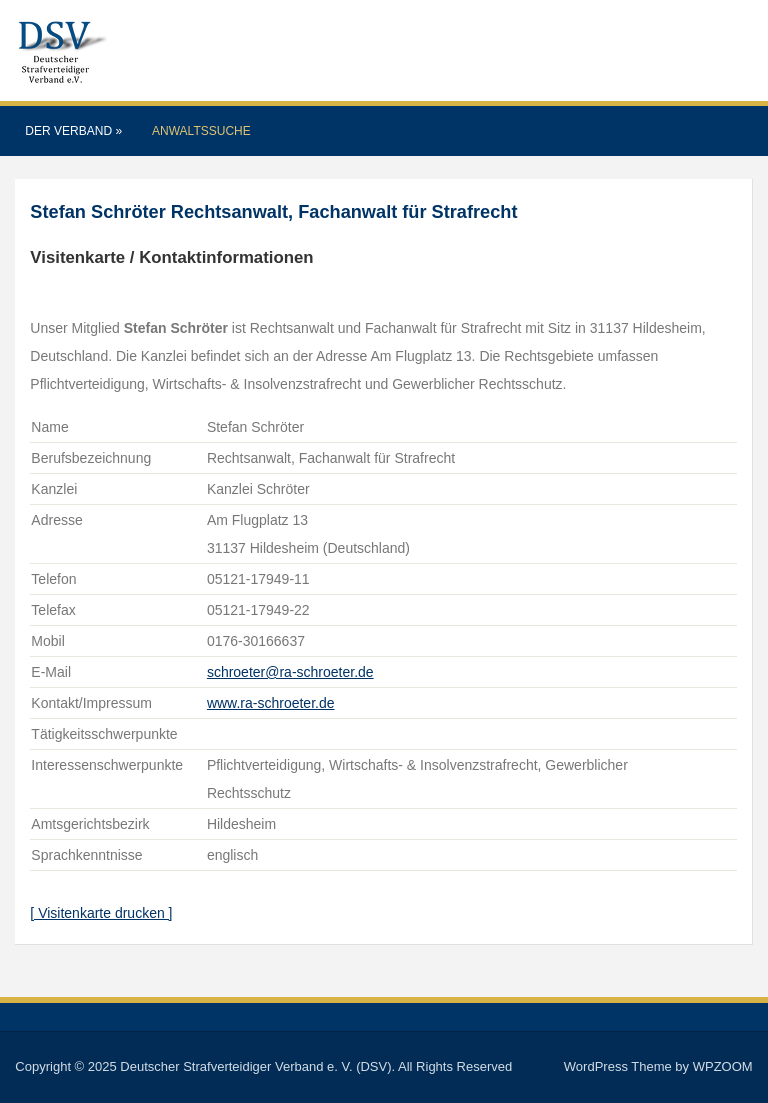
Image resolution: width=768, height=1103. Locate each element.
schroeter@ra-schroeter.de (290, 672)
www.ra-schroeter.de (271, 703)
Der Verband (73, 131)
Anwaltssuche (201, 131)
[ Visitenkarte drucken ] (101, 913)
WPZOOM (723, 1066)
